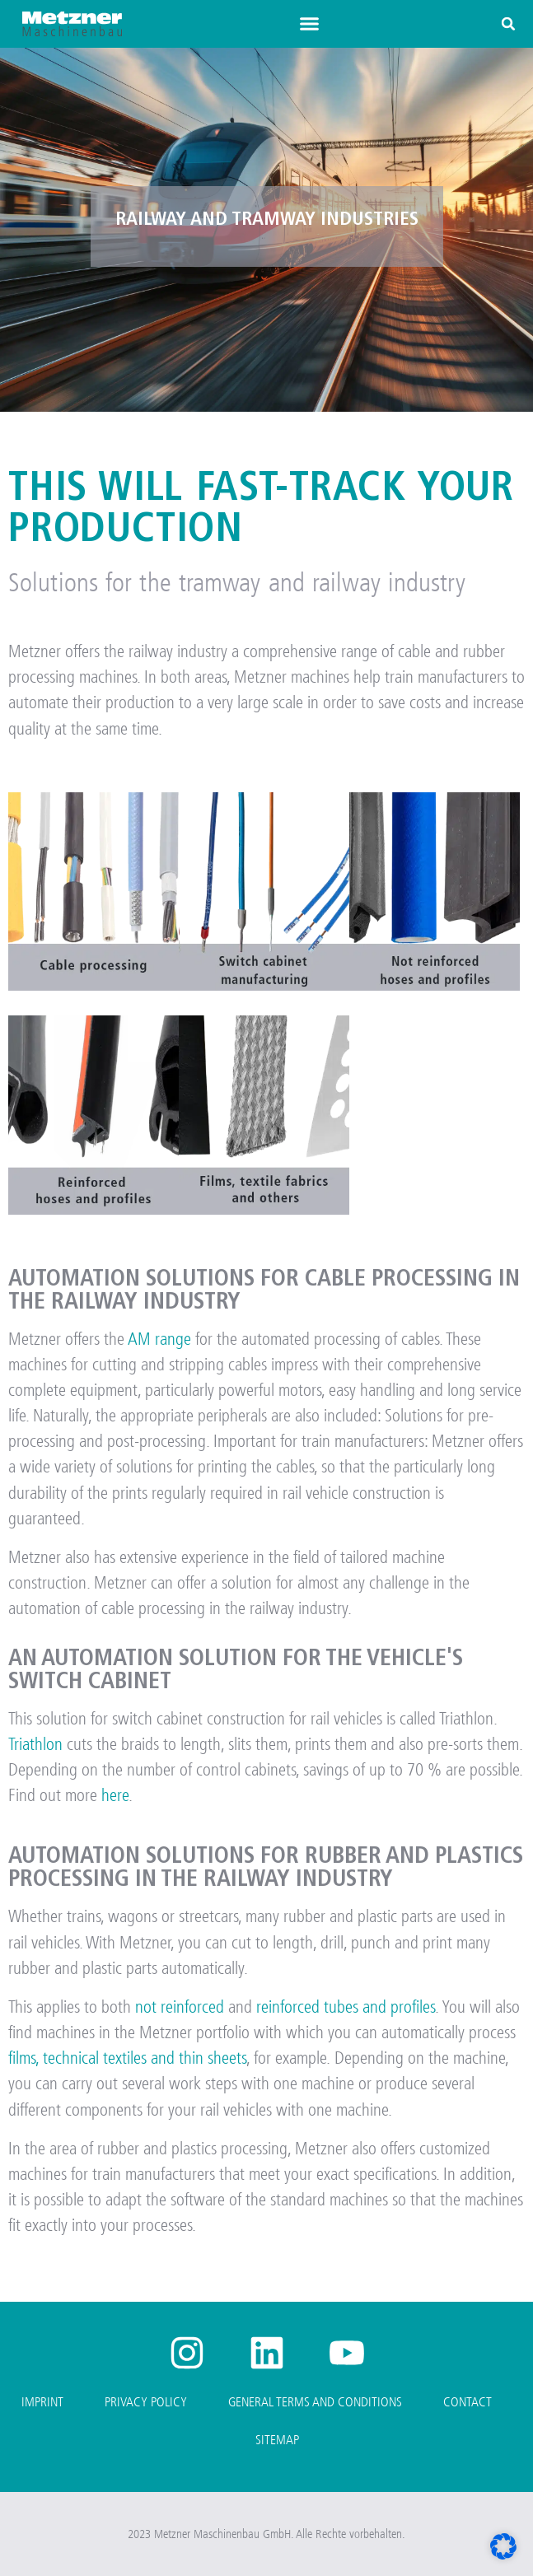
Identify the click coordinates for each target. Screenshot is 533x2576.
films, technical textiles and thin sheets (127, 2058)
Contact (467, 2402)
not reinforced (179, 2007)
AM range (159, 1339)
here (115, 1795)
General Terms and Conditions (315, 2402)
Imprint (42, 2402)
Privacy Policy (146, 2402)
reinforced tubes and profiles (345, 2007)
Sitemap (277, 2440)
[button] (309, 24)
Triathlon (35, 1744)
